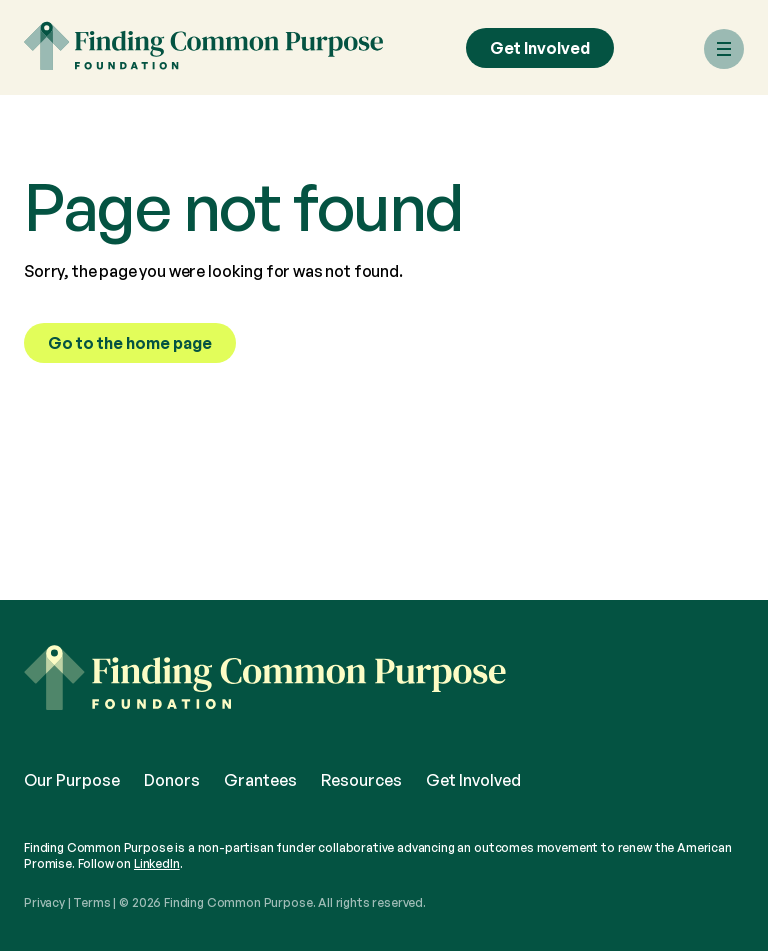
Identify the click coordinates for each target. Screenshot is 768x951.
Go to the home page (130, 343)
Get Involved (540, 48)
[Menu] (724, 49)
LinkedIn (157, 863)
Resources (361, 780)
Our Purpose (72, 780)
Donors (172, 780)
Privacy (44, 902)
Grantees (260, 780)
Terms (91, 902)
